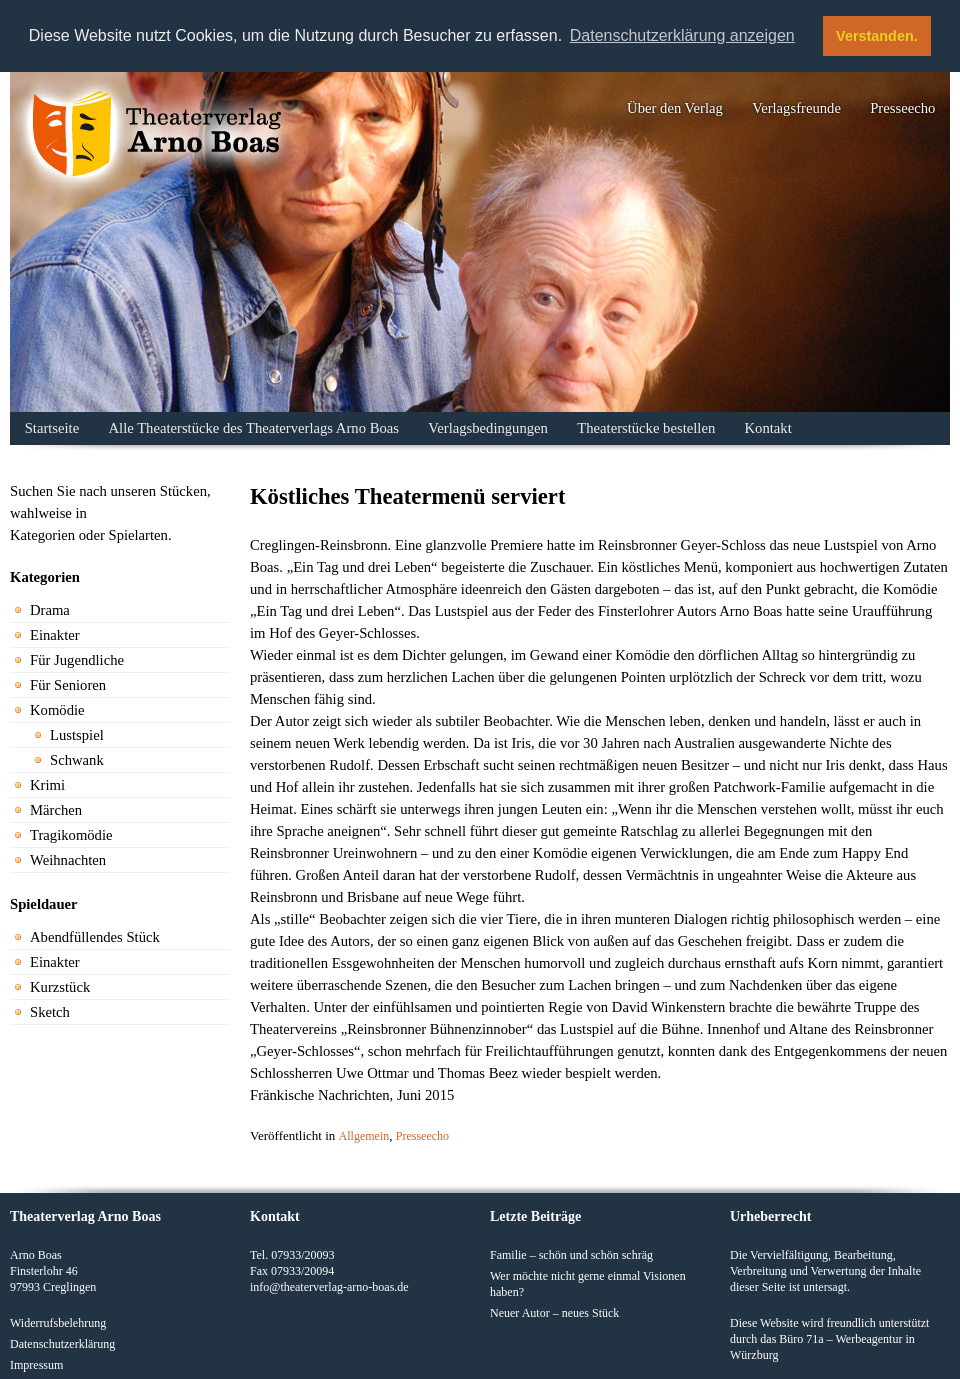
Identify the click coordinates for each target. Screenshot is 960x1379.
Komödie (57, 710)
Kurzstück (60, 987)
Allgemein (364, 1136)
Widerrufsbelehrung (58, 1322)
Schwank (77, 760)
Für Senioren (68, 685)
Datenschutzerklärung (62, 1343)
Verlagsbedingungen (488, 428)
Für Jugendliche (77, 660)
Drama (50, 610)
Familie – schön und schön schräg (571, 1254)
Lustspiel (77, 735)
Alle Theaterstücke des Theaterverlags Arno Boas (254, 428)
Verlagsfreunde (796, 108)
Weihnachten (68, 860)
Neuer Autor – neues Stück (554, 1312)
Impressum (36, 1364)
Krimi (47, 785)
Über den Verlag (675, 108)
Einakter (55, 635)
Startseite (52, 428)
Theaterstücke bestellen (646, 428)
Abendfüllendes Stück (95, 937)
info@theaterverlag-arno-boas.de (329, 1286)
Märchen (56, 810)
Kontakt (768, 428)
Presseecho (902, 108)
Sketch (50, 1012)
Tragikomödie (71, 835)
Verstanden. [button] (877, 36)
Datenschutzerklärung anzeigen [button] (682, 35)
